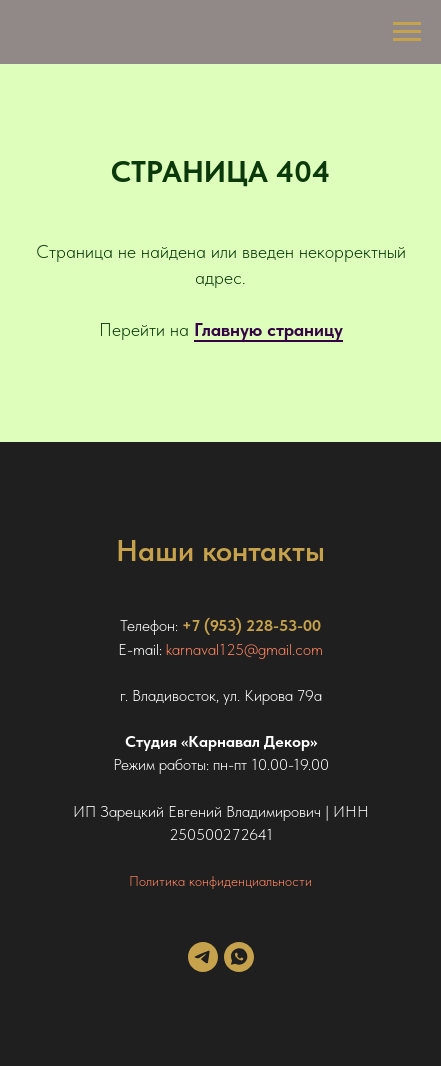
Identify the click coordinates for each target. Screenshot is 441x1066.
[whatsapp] (239, 966)
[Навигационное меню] (407, 32)
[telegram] (203, 966)
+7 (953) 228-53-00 (251, 625)
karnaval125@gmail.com (244, 649)
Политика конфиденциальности (220, 881)
